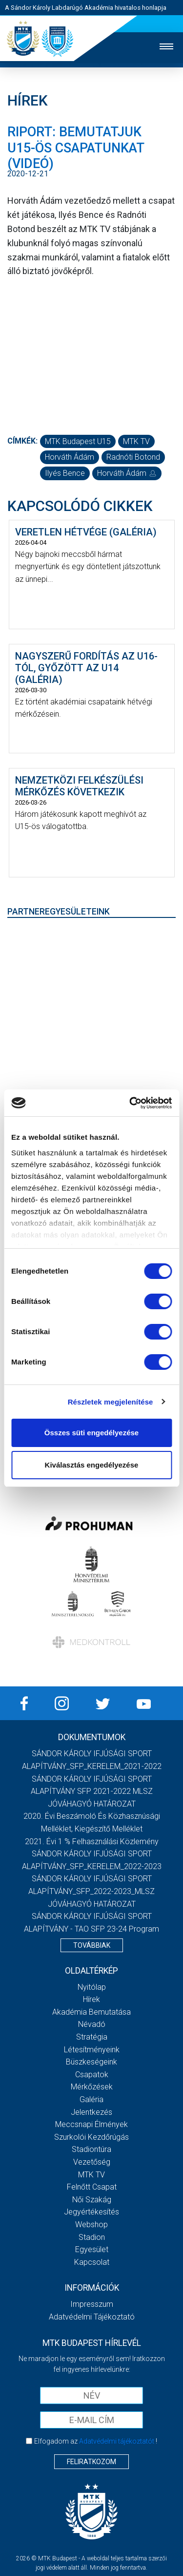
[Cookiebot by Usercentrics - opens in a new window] (130, 1103)
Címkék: (22, 441)
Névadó (91, 2024)
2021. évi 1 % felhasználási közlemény (92, 1841)
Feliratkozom (91, 2462)
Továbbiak (91, 1945)
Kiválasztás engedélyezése (92, 1465)
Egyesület (91, 2249)
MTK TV (136, 441)
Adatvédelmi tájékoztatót (116, 2441)
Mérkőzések (92, 2086)
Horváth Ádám (69, 457)
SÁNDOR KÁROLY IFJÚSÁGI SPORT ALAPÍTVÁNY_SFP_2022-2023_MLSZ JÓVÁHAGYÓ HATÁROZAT (91, 1891)
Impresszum (91, 2304)
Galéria (91, 2099)
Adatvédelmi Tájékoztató (92, 2316)
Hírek (91, 1999)
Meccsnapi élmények (91, 2124)
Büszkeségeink (91, 2061)
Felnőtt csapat (92, 2187)
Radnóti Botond (133, 457)
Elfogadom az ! (95, 2441)
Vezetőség (91, 2162)
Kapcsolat (91, 2262)
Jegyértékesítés (91, 2211)
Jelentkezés (91, 2112)
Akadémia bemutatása (91, 2012)
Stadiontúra (91, 2149)
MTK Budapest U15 (78, 441)
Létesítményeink (92, 2049)
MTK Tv (91, 2174)
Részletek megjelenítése (110, 1402)
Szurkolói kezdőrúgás (91, 2137)
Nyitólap (92, 1987)
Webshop (91, 2224)
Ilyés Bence (65, 473)
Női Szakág (91, 2199)
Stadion (92, 2237)
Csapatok (91, 2074)
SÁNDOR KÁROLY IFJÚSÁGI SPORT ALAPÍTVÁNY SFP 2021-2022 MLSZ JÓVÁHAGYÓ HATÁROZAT (92, 1791)
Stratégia (91, 2037)
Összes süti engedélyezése (91, 1432)
